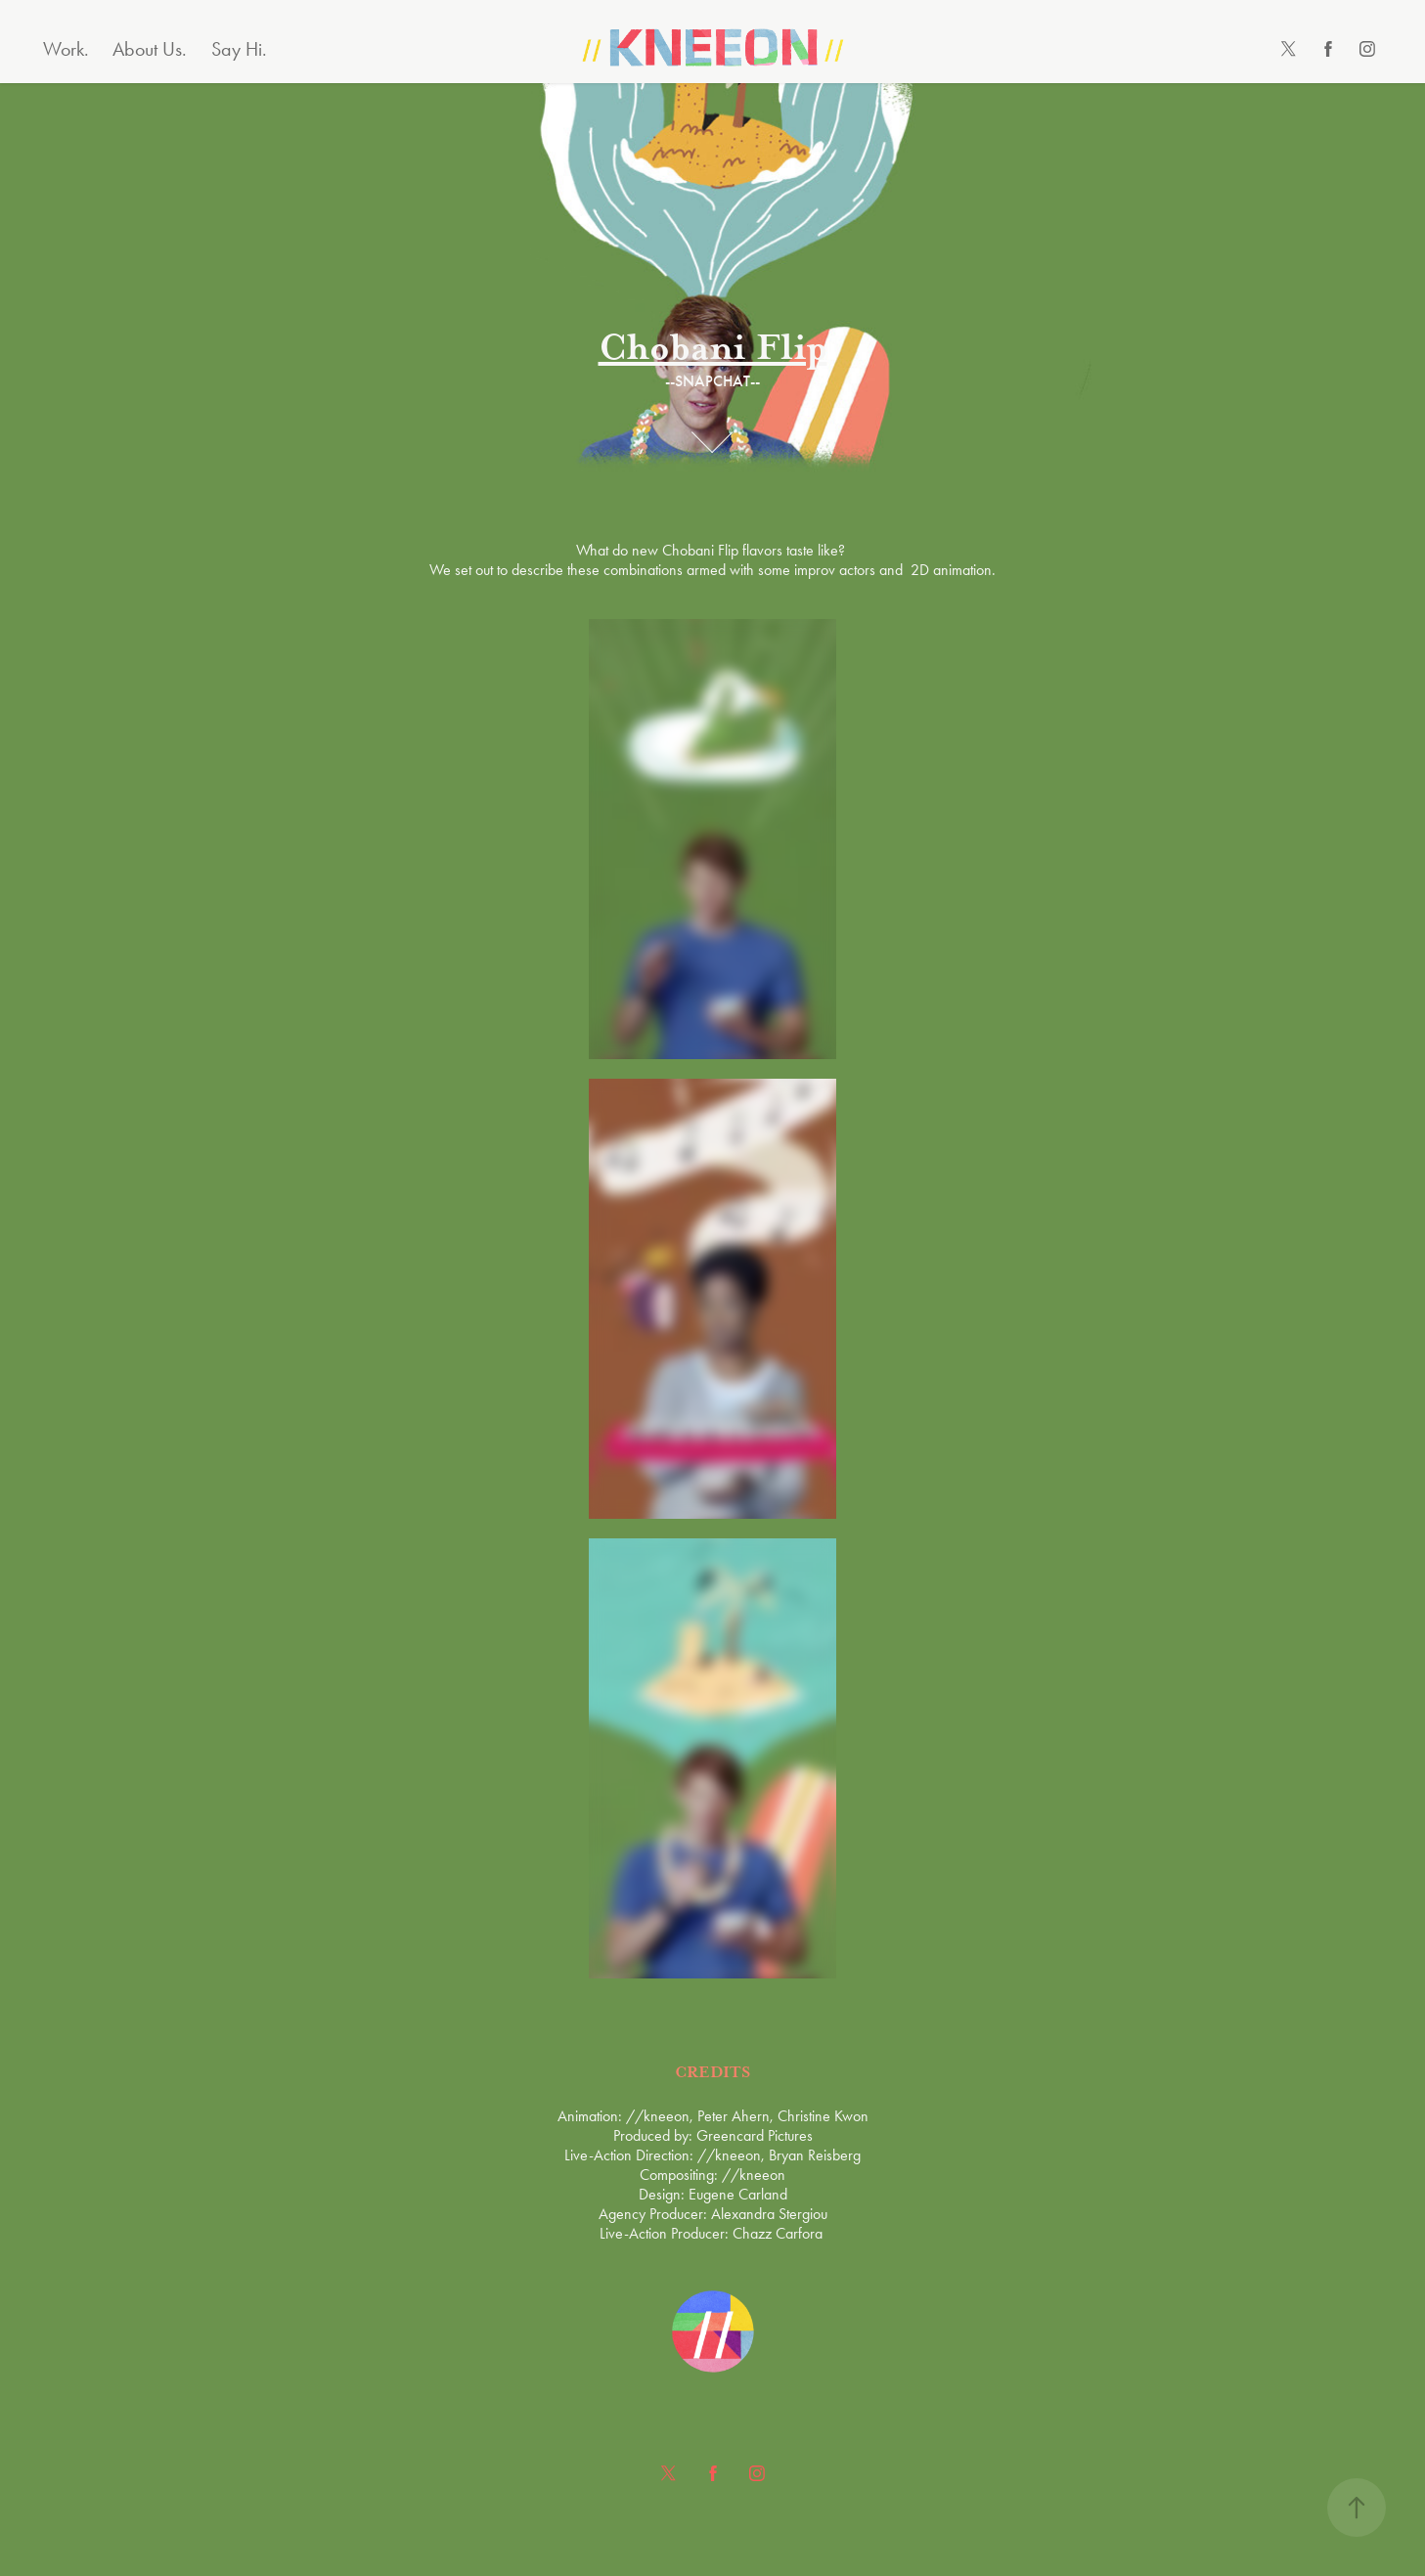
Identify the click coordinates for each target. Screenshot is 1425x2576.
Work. (66, 49)
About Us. (149, 49)
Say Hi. (239, 49)
